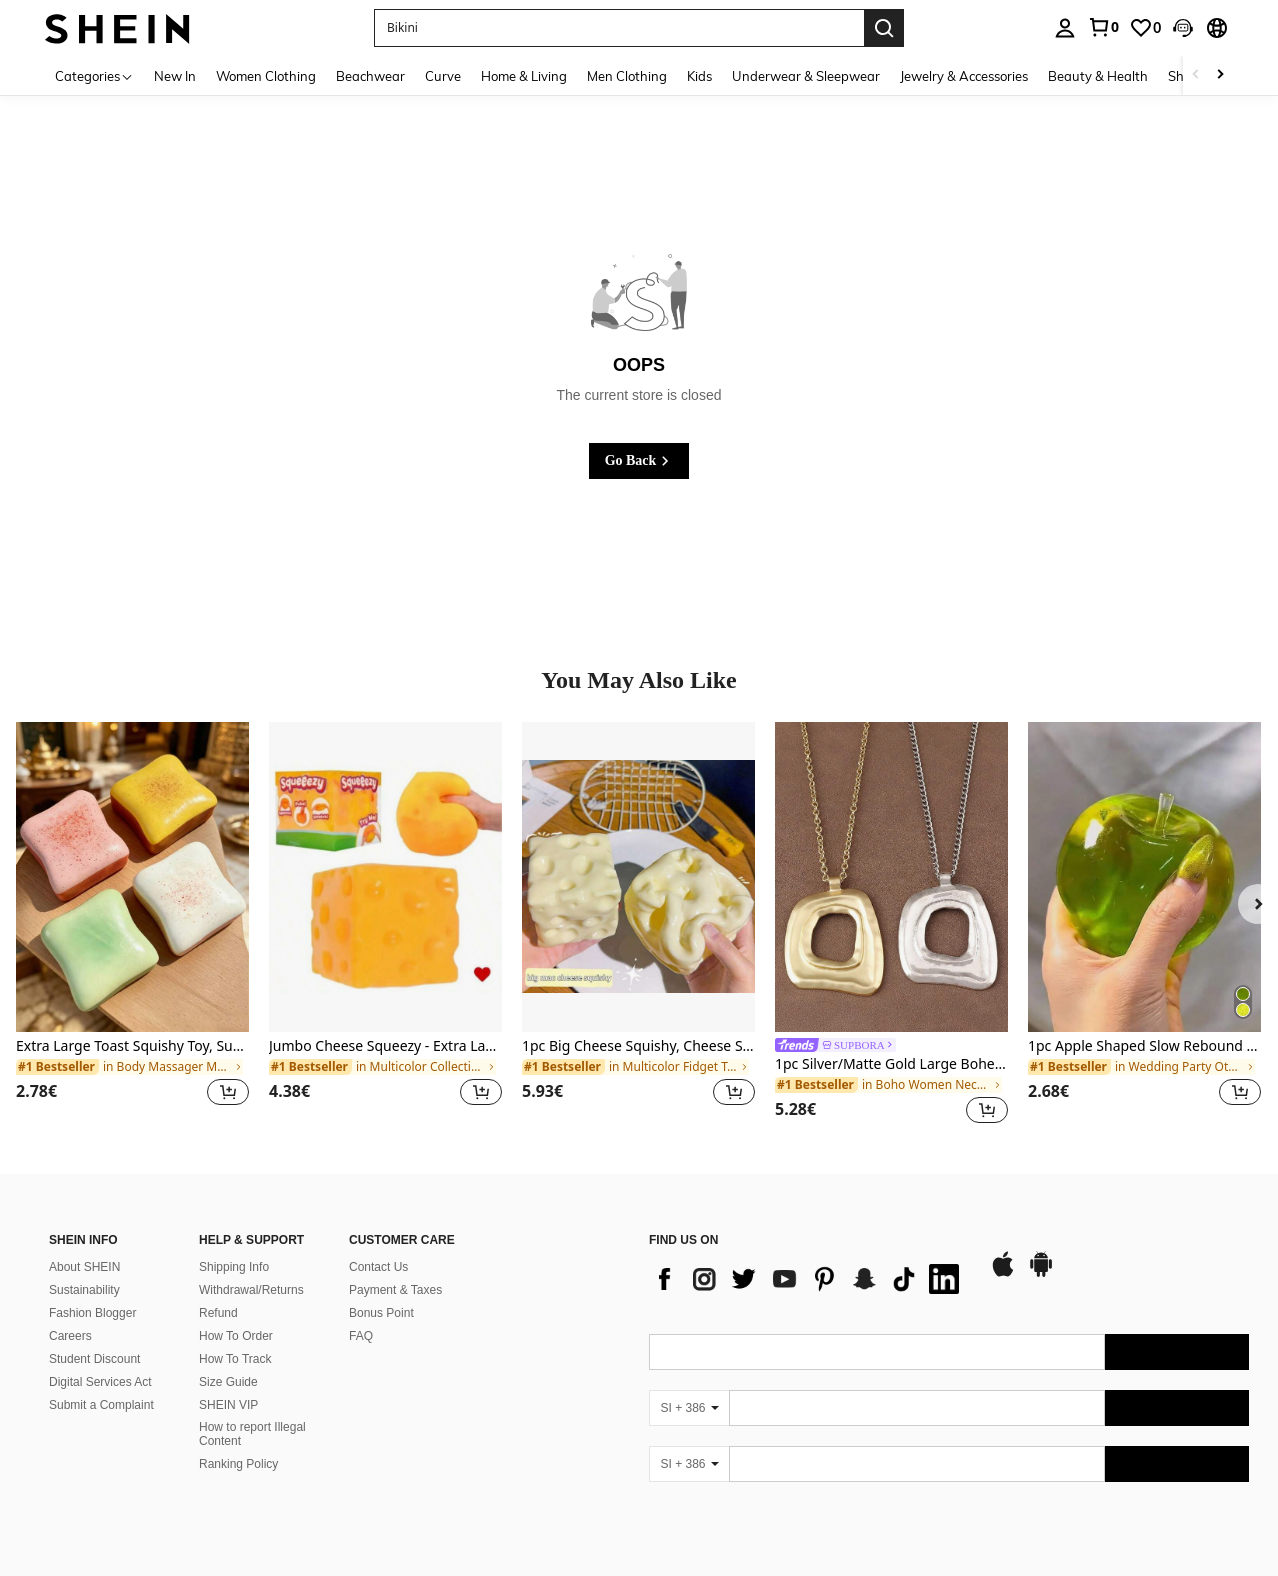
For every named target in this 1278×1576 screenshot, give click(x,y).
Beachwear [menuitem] (370, 76)
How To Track (235, 1359)
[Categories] (94, 75)
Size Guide (228, 1382)
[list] (809, 1279)
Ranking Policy (238, 1464)
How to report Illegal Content (252, 1434)
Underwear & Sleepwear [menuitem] (806, 76)
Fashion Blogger (92, 1313)
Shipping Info (234, 1267)
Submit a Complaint (101, 1405)
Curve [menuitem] (443, 76)
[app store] (1003, 1274)
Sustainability (84, 1290)
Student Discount (94, 1359)
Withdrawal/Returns (251, 1290)
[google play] (1041, 1274)
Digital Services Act (100, 1382)
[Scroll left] (1196, 75)
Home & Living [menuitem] (524, 76)
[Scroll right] (1220, 75)
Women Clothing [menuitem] (266, 76)
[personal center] (1065, 28)
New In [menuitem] (175, 76)
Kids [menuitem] (699, 76)
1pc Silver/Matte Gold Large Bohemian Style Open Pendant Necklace (891, 1064)
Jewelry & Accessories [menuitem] (964, 76)
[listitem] (132, 926)
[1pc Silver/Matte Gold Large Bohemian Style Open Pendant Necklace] (891, 877)
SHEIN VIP (228, 1405)
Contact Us (378, 1267)
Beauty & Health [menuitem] (1098, 76)
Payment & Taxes (395, 1290)
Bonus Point (381, 1313)
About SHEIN (84, 1267)
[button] (1183, 28)
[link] (1103, 27)
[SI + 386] (689, 1408)
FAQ (361, 1336)
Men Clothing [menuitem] (627, 76)
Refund (218, 1313)
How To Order (236, 1336)
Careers (70, 1336)
